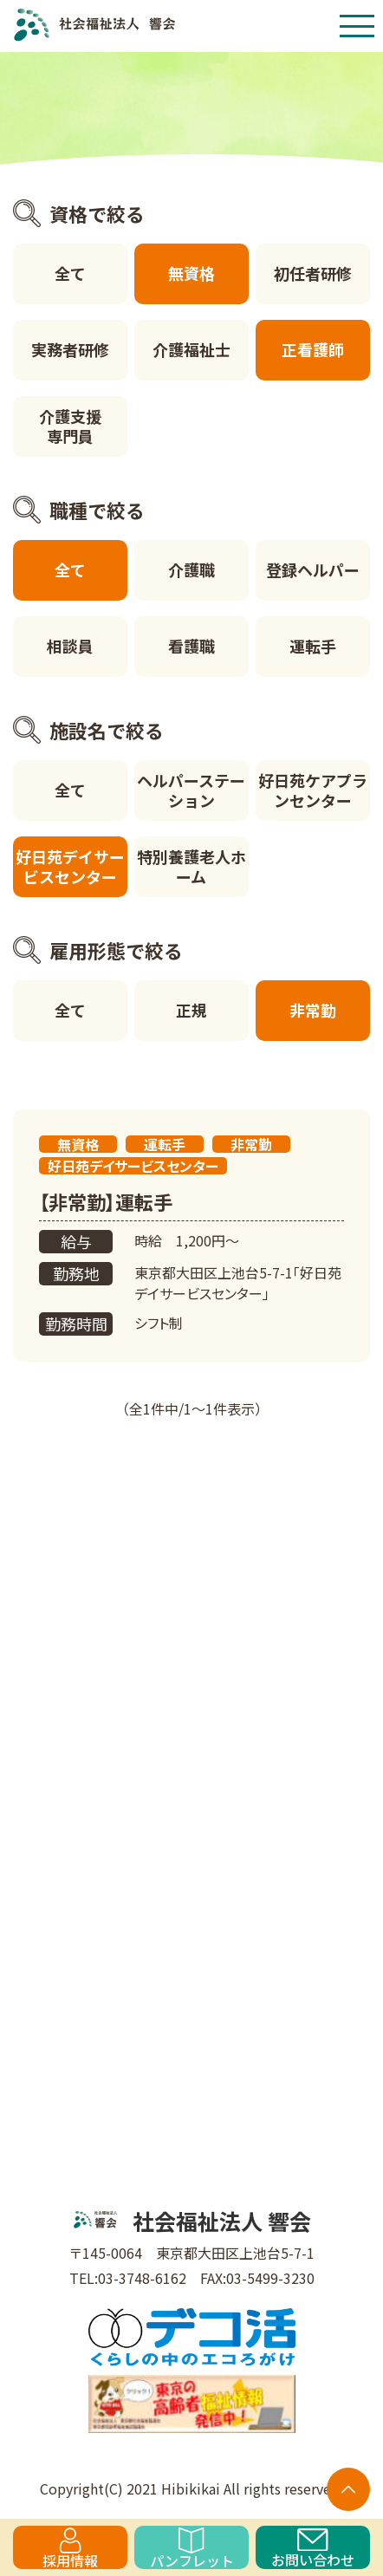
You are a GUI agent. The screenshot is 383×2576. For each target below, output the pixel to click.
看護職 (191, 645)
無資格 (191, 273)
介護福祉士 (191, 349)
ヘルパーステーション (191, 790)
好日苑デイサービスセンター (70, 866)
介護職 (191, 569)
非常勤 (312, 1010)
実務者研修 (70, 349)
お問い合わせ (312, 2548)
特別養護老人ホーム (191, 866)
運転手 (312, 645)
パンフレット (192, 2548)
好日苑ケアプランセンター (312, 790)
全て (70, 273)
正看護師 (313, 349)
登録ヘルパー (313, 569)
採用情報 (70, 2548)
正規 (191, 1010)
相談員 (70, 645)
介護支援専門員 (70, 426)
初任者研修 (313, 273)
